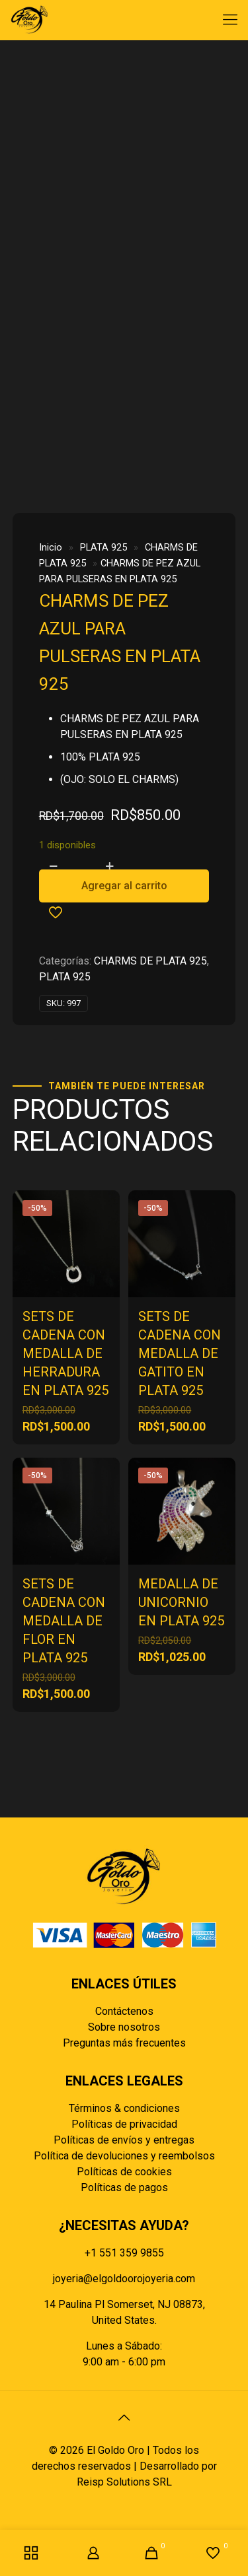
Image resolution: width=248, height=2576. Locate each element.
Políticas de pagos (124, 2187)
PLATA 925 (103, 547)
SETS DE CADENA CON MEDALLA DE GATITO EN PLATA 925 (179, 1353)
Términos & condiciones (124, 2108)
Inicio (50, 547)
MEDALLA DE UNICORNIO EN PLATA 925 (181, 1602)
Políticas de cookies (124, 2171)
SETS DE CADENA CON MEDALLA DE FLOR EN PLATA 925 (63, 1621)
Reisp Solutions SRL (124, 2482)
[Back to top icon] (124, 2417)
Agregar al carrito (124, 885)
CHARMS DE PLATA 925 (150, 961)
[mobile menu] (230, 20)
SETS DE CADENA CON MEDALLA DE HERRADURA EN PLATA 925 (65, 1353)
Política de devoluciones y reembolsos (124, 2156)
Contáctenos (124, 2011)
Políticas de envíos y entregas (124, 2140)
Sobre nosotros (124, 2027)
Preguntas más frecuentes (124, 2043)
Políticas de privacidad (124, 2124)
